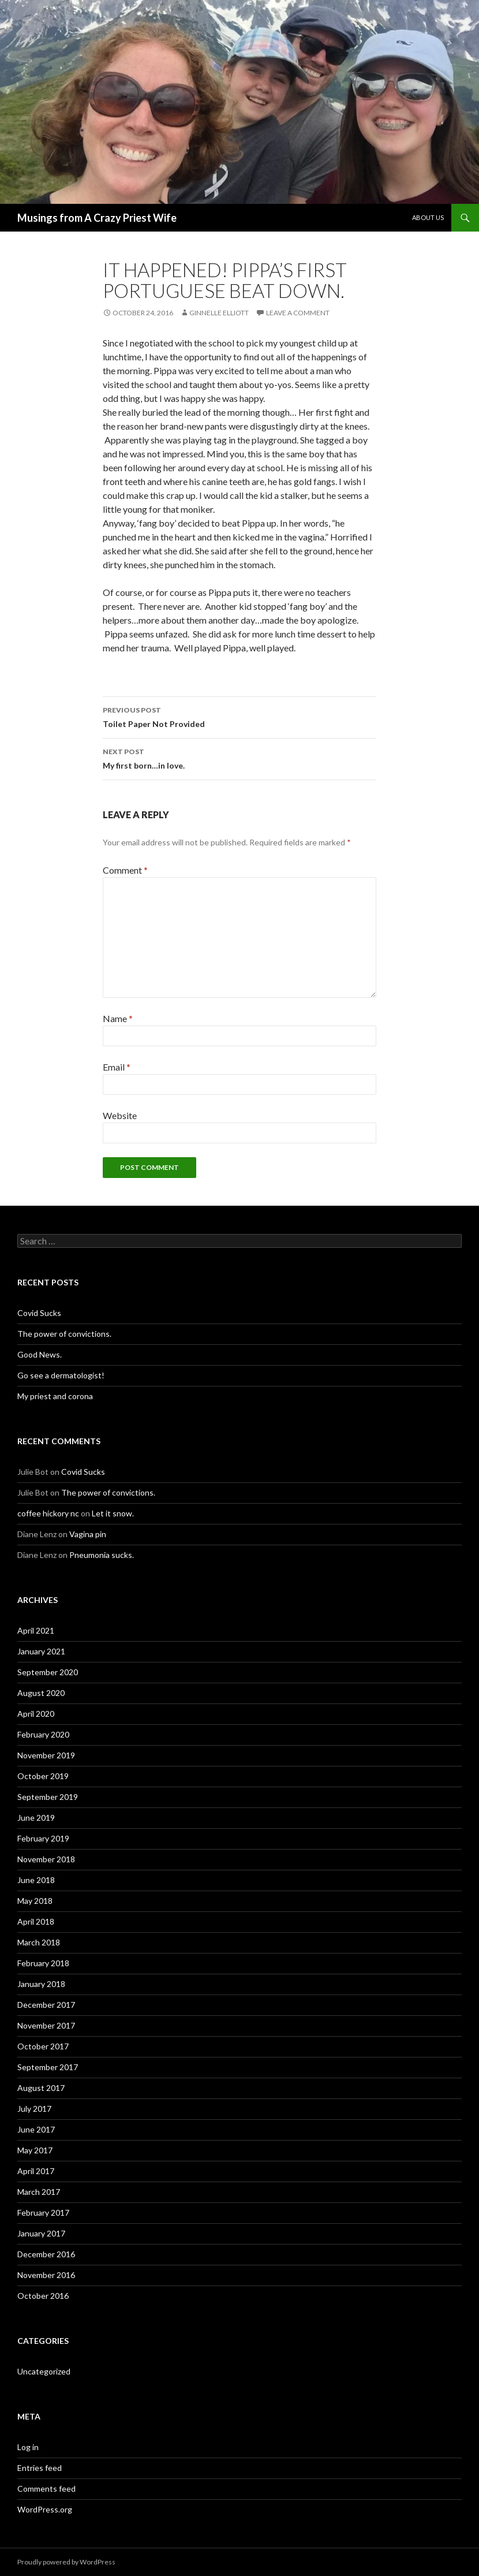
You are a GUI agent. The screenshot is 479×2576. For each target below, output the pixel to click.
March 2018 (38, 1942)
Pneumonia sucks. (101, 1555)
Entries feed (39, 2468)
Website (120, 1115)
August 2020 (41, 1693)
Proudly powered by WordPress (66, 2562)
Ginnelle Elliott (219, 312)
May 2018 (35, 1901)
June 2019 (36, 1817)
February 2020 (43, 1734)
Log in (28, 2447)
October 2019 (43, 1776)
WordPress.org (44, 2509)
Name (118, 1018)
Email (116, 1066)
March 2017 (38, 2192)
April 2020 (35, 1713)
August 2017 (41, 2088)
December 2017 (46, 2005)
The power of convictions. (64, 1334)
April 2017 (35, 2171)
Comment (125, 869)
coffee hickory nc (48, 1513)
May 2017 (35, 2150)
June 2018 (36, 1880)
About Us (428, 217)
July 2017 (34, 2108)
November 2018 (46, 1859)
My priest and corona (55, 1396)
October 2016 (43, 2296)
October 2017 (43, 2046)
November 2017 (46, 2025)
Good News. (39, 1354)
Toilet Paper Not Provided (239, 716)
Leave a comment (298, 312)
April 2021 (35, 1630)
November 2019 (46, 1755)
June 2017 (36, 2129)
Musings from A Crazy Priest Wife (97, 217)
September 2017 (47, 2067)
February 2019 (43, 1838)
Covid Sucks (39, 1313)
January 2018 (41, 1984)
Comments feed (46, 2488)
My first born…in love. (239, 757)
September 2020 (47, 1672)
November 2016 (46, 2275)
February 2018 (43, 1963)
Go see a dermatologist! (60, 1375)
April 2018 (35, 1921)
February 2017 (43, 2212)
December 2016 (46, 2254)
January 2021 (41, 1651)
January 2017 (41, 2233)
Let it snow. (113, 1513)
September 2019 (47, 1797)
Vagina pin (87, 1534)
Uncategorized (43, 2371)
